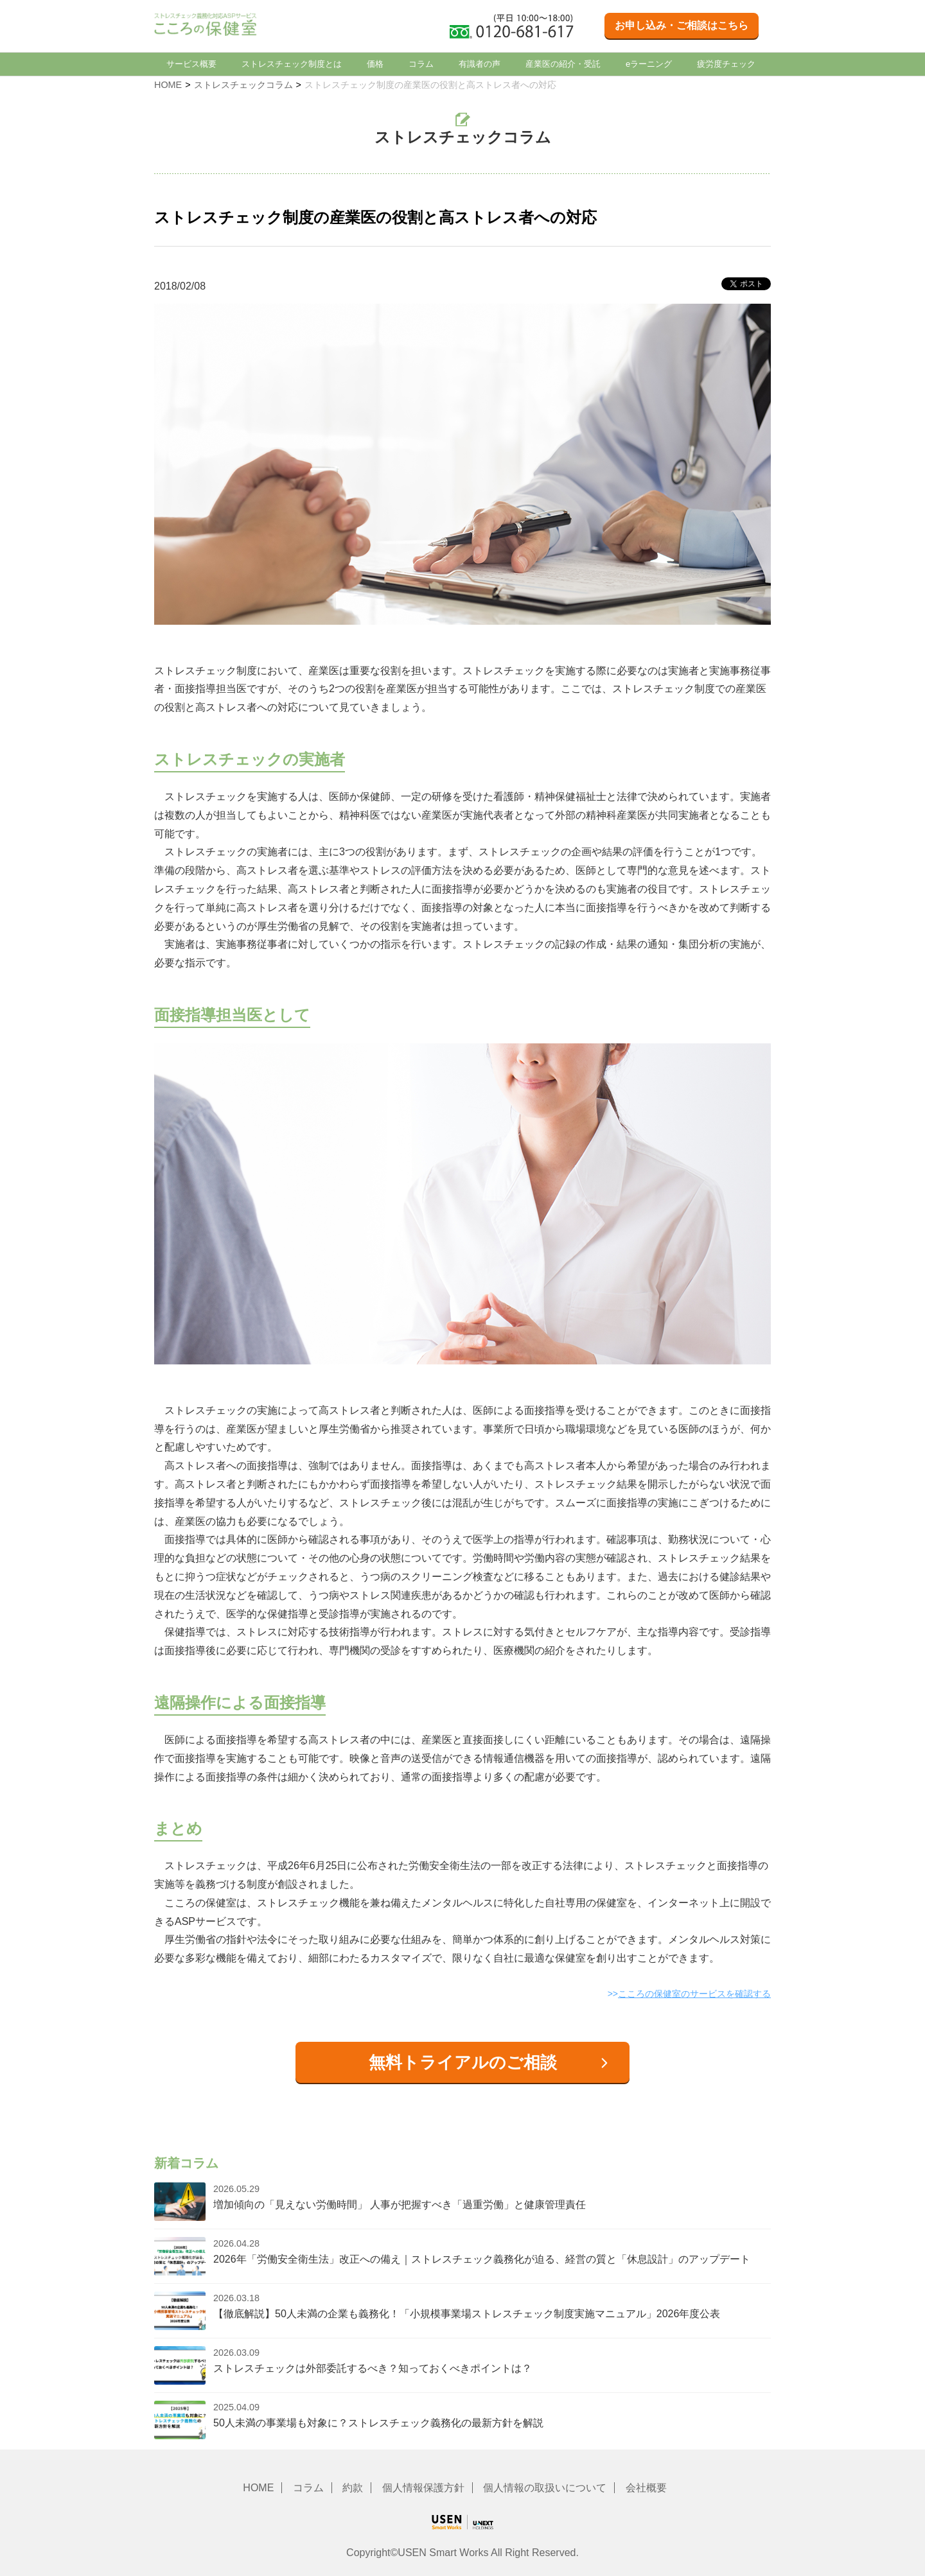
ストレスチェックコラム (243, 85)
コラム (421, 64)
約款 (352, 2487)
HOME (168, 85)
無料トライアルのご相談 (463, 2062)
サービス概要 (191, 64)
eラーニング (649, 64)
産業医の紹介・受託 (563, 64)
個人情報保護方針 (423, 2487)
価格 (375, 64)
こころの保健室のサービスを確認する (694, 1994)
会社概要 (646, 2487)
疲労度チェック (726, 64)
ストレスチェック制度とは (292, 64)
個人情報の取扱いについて (544, 2487)
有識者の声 (479, 64)
